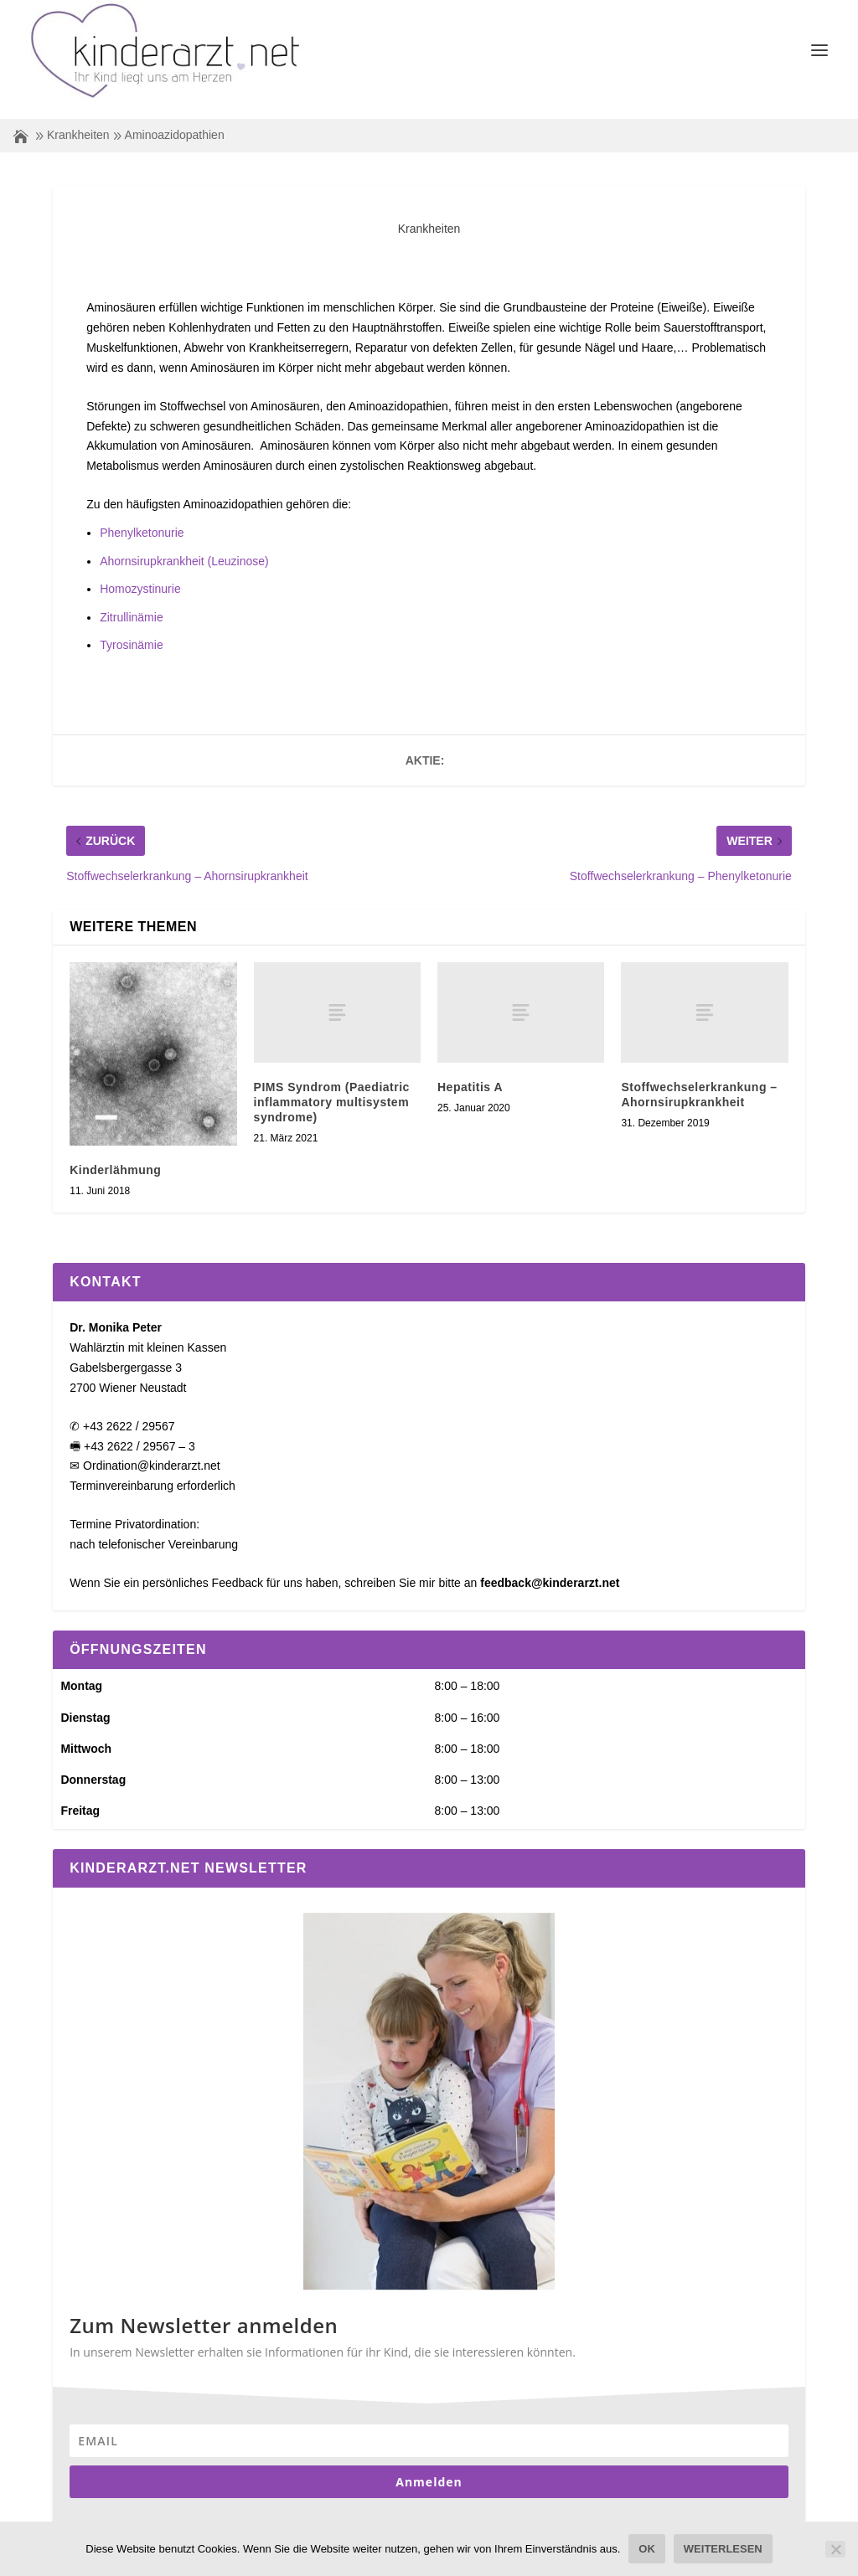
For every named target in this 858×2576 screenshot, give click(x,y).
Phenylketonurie (141, 513)
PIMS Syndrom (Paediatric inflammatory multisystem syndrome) (332, 1083)
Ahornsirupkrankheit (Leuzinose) (184, 542)
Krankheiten (78, 115)
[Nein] (835, 2549)
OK (646, 2549)
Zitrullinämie (131, 598)
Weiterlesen (723, 2549)
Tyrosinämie (131, 625)
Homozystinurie (140, 569)
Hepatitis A (470, 1067)
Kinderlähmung (115, 1150)
